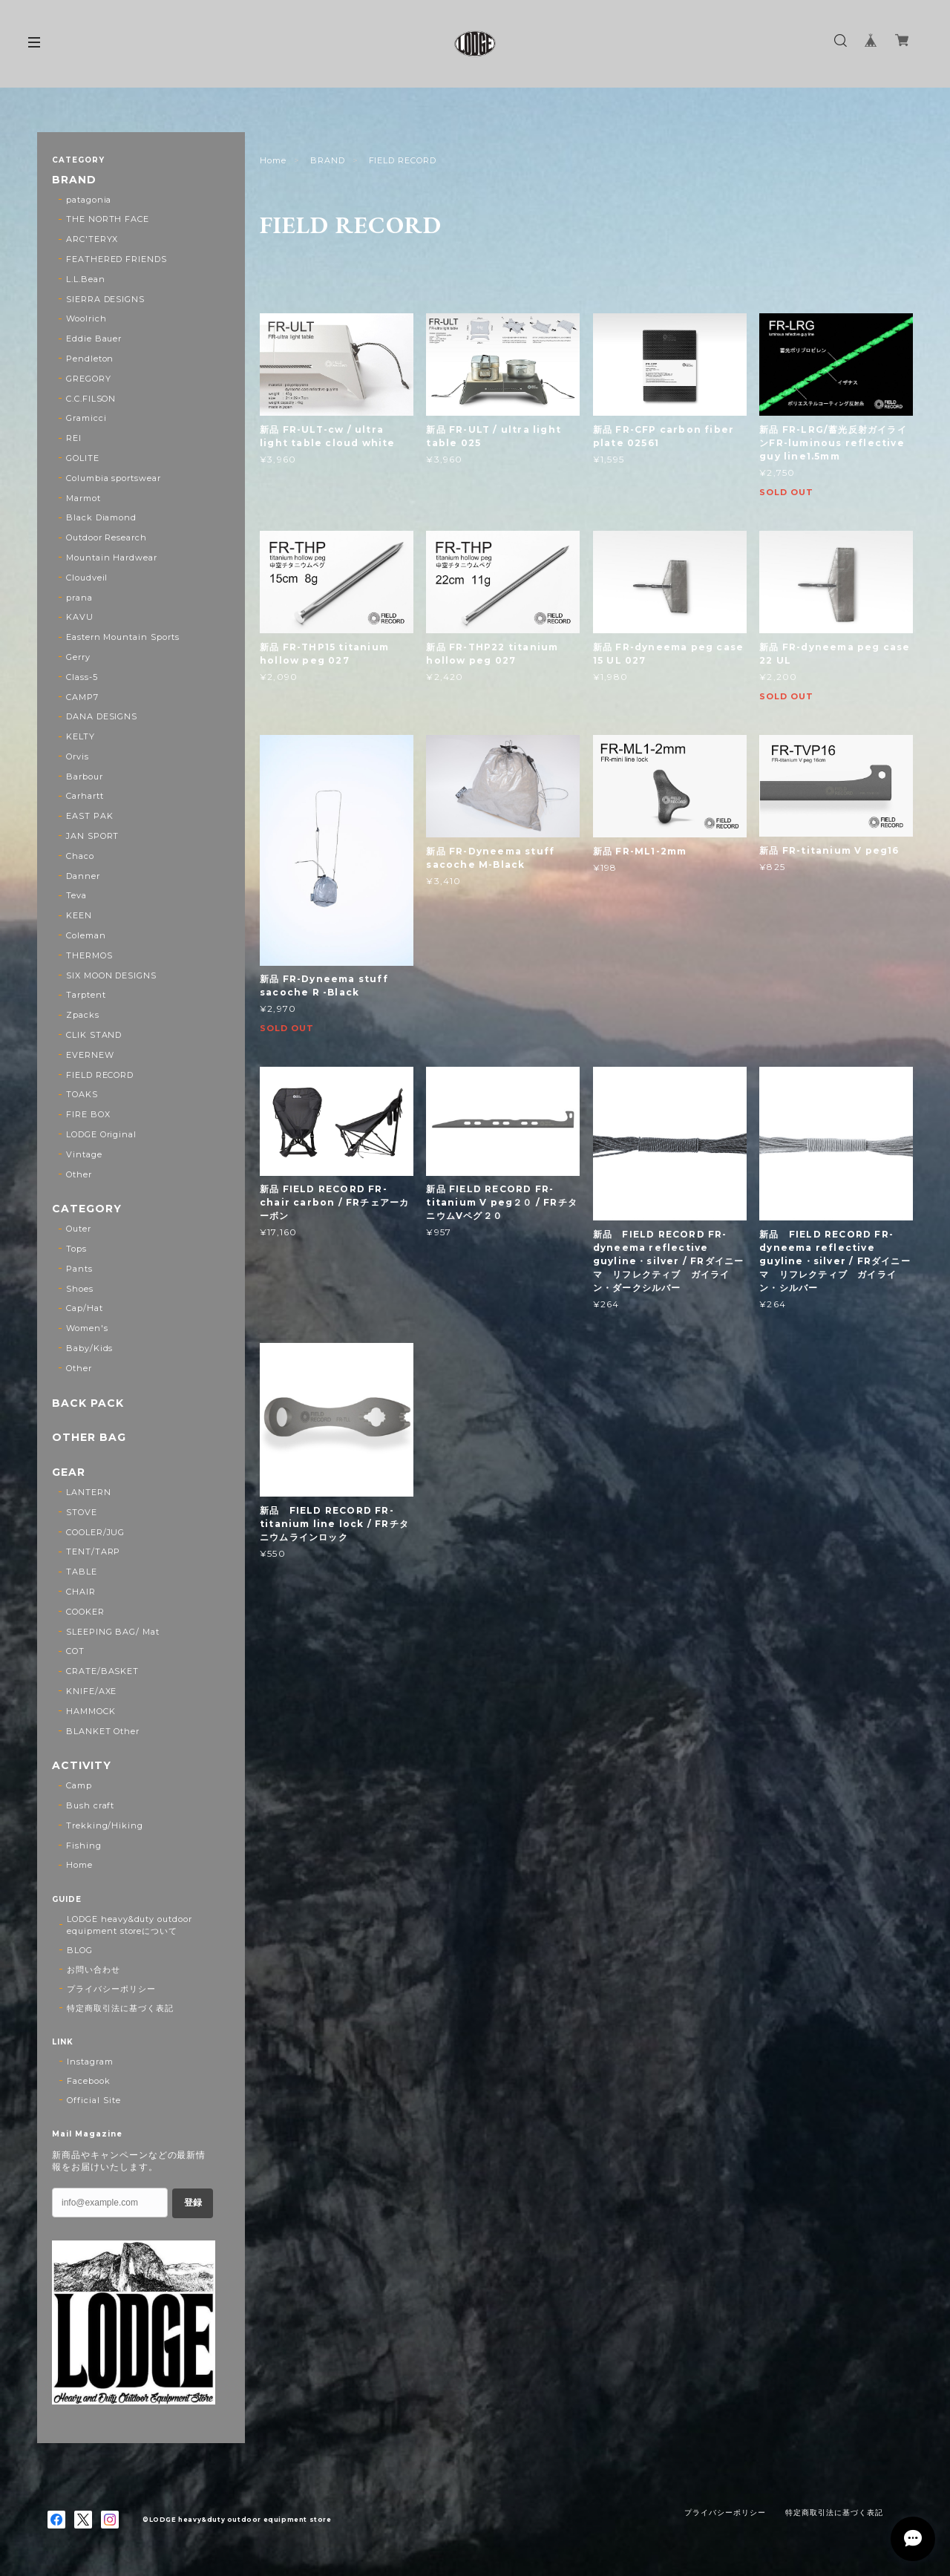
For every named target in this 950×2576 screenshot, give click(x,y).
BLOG (80, 1950)
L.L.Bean (85, 279)
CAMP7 (82, 697)
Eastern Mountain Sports (123, 637)
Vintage (84, 1154)
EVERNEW (90, 1055)
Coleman (86, 935)
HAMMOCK (91, 1711)
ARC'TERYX (92, 239)
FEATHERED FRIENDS (116, 259)
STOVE (81, 1512)
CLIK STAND (94, 1035)
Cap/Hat (84, 1308)
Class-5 (82, 677)
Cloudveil (87, 577)
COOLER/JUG (95, 1532)
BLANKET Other (103, 1731)
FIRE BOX (88, 1114)
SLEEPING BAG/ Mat (113, 1632)
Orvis (77, 756)
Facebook (89, 2081)
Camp (79, 1785)
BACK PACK (88, 1403)
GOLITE (82, 458)
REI (74, 438)
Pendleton (90, 358)
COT (75, 1651)
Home (273, 160)
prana (79, 597)
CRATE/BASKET (103, 1671)
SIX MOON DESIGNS (111, 975)
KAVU (80, 617)
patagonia (89, 199)
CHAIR (81, 1591)
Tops (76, 1248)
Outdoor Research (106, 537)
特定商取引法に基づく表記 (120, 2008)
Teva (76, 895)
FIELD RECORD (100, 1075)
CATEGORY (87, 1209)
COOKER (85, 1611)
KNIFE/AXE (91, 1691)
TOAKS (82, 1094)
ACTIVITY (81, 1765)
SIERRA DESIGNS (105, 299)
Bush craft (90, 1805)
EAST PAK (90, 816)
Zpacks (82, 1015)
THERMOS (89, 955)
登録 (193, 2202)
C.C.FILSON (91, 398)
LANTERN (88, 1492)
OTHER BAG (89, 1437)
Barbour (84, 776)
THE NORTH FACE (107, 219)
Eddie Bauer (94, 338)
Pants (79, 1269)
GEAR (68, 1472)
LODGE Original (101, 1134)
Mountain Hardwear (111, 557)
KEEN (79, 915)
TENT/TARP (93, 1551)
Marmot (83, 498)
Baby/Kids (90, 1348)
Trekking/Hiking (104, 1825)
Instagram (90, 2061)
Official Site (93, 2100)
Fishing (84, 1845)
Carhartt (85, 796)
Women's (87, 1328)
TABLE (81, 1571)
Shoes (80, 1289)
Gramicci (86, 418)
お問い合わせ (93, 1969)
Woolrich (86, 318)
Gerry (78, 657)
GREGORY (88, 378)
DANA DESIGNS (102, 716)
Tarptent (86, 995)
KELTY (80, 736)
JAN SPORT (92, 836)
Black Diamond (101, 517)
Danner (83, 876)
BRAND (327, 160)
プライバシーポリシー (111, 1989)
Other (79, 1174)
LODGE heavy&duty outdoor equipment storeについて (129, 1925)
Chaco (80, 856)
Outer (78, 1228)
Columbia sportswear (113, 478)
